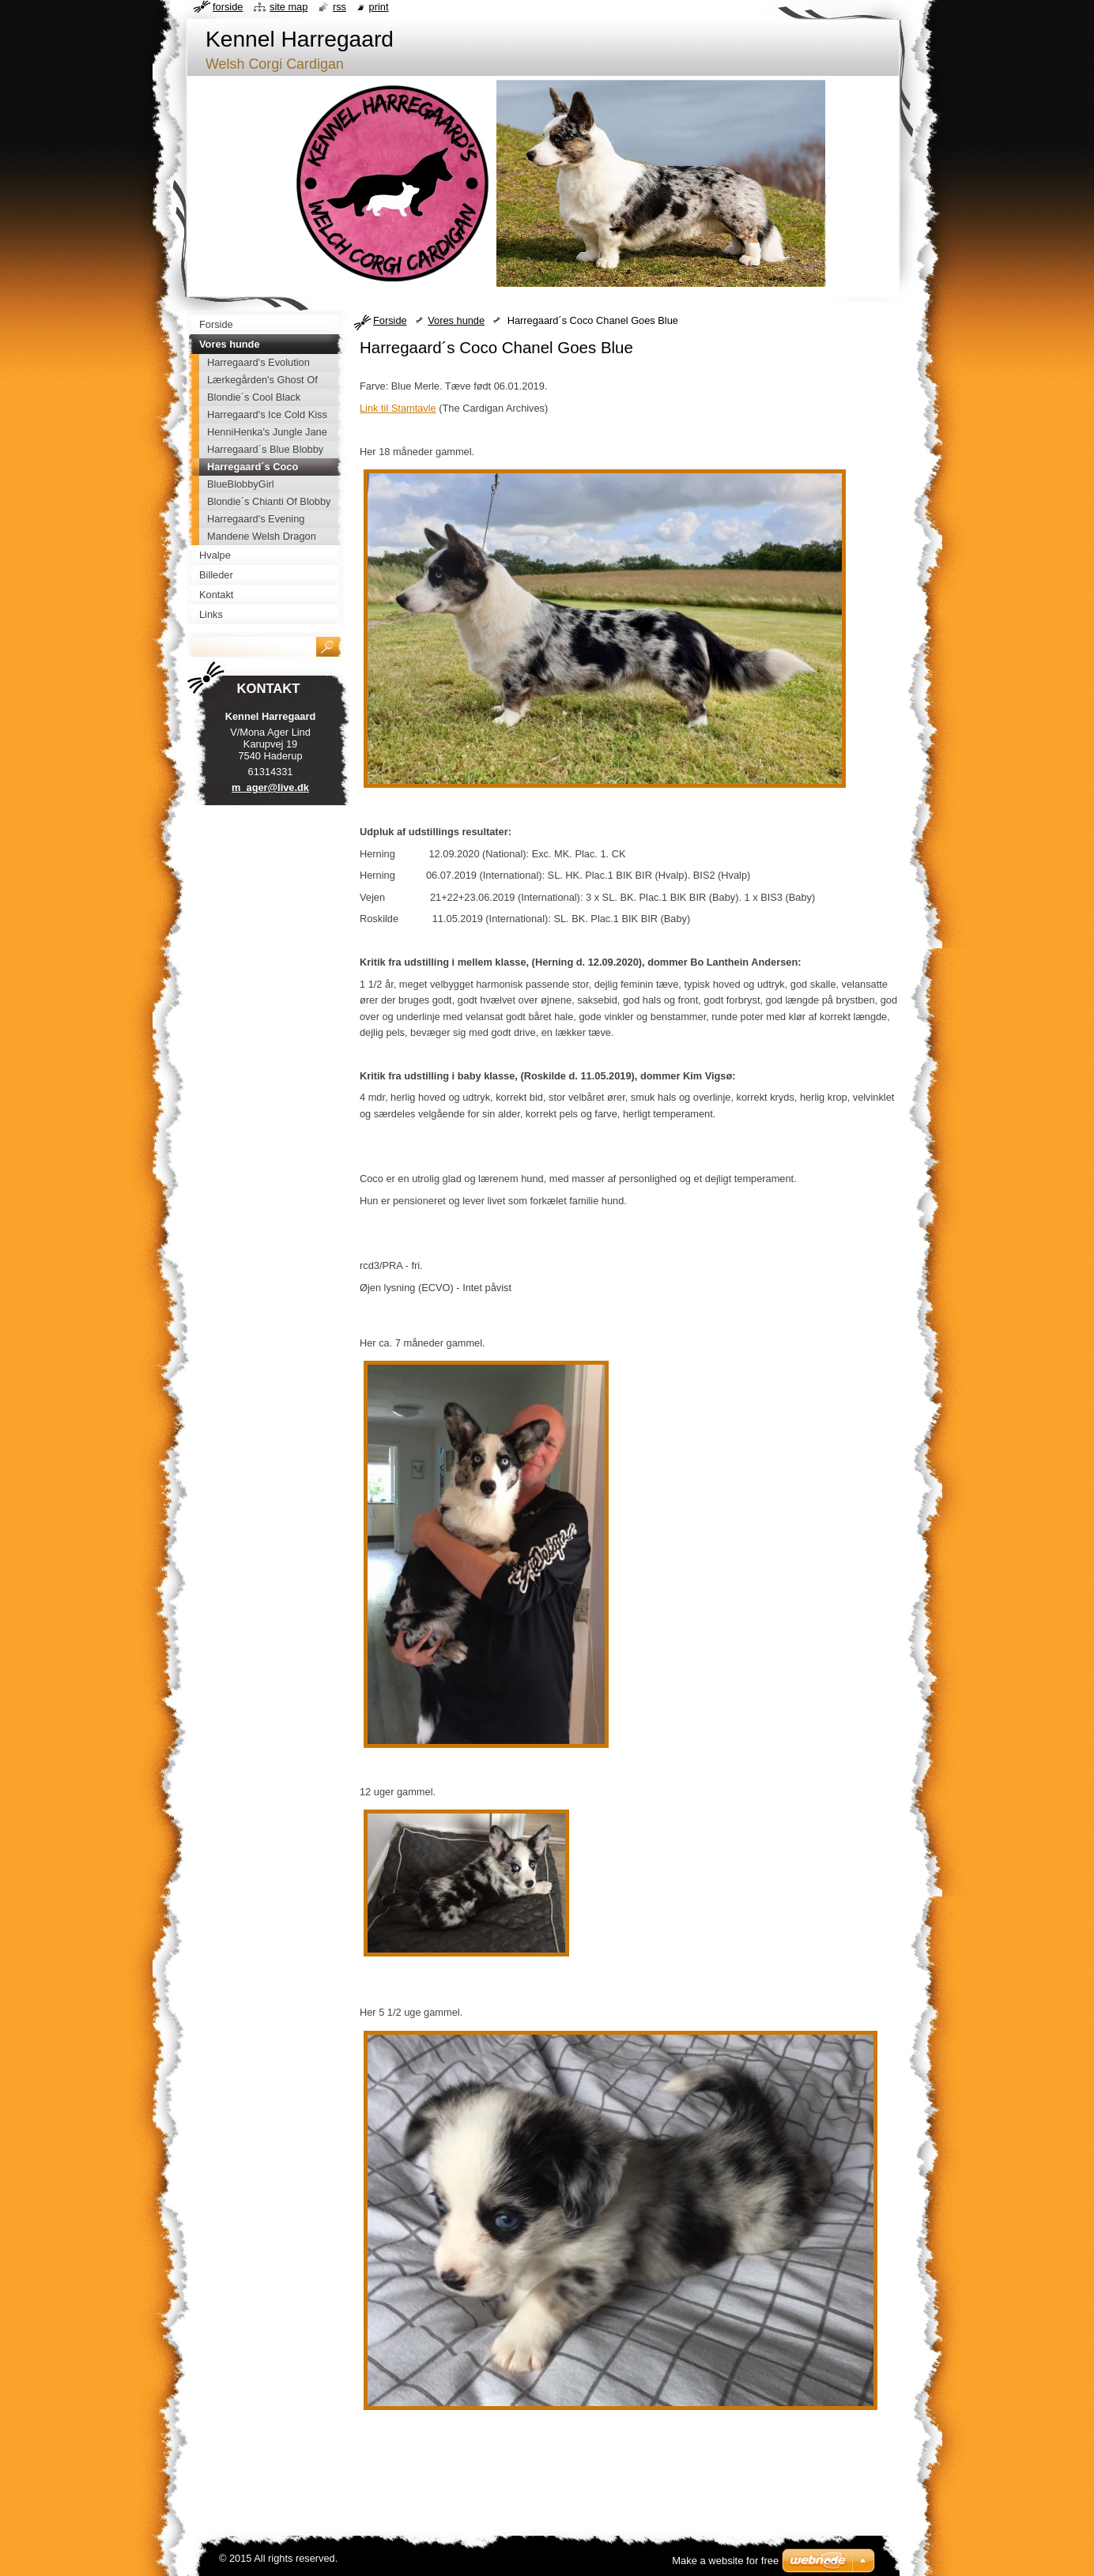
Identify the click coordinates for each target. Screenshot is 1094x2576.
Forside (390, 320)
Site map (288, 7)
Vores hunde (456, 320)
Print (379, 7)
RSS (339, 7)
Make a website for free (725, 2561)
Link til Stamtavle (398, 408)
